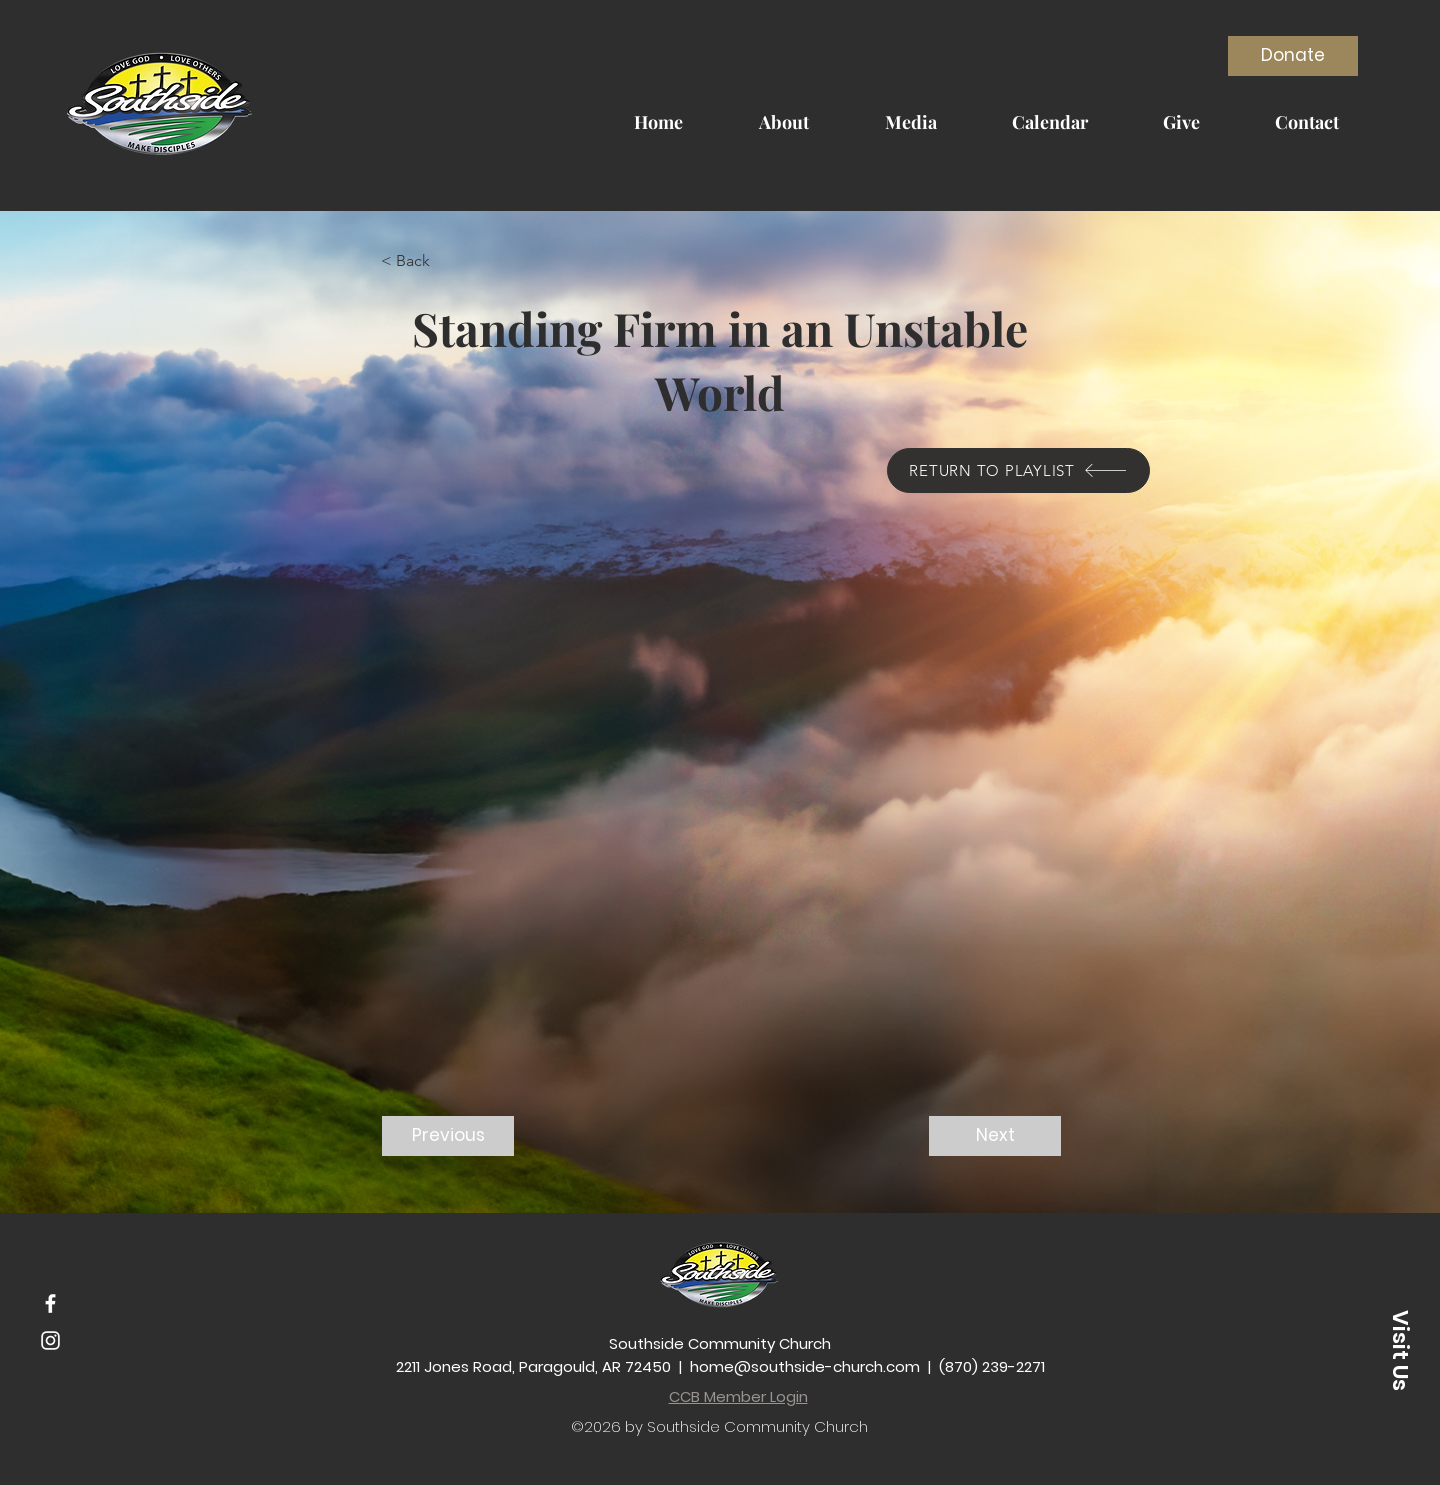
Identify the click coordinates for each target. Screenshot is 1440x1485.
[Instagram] (50, 1340)
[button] (447, 261)
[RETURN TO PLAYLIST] (1018, 470)
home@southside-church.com (805, 1366)
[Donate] (1293, 56)
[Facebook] (50, 1303)
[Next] (995, 1136)
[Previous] (448, 1136)
